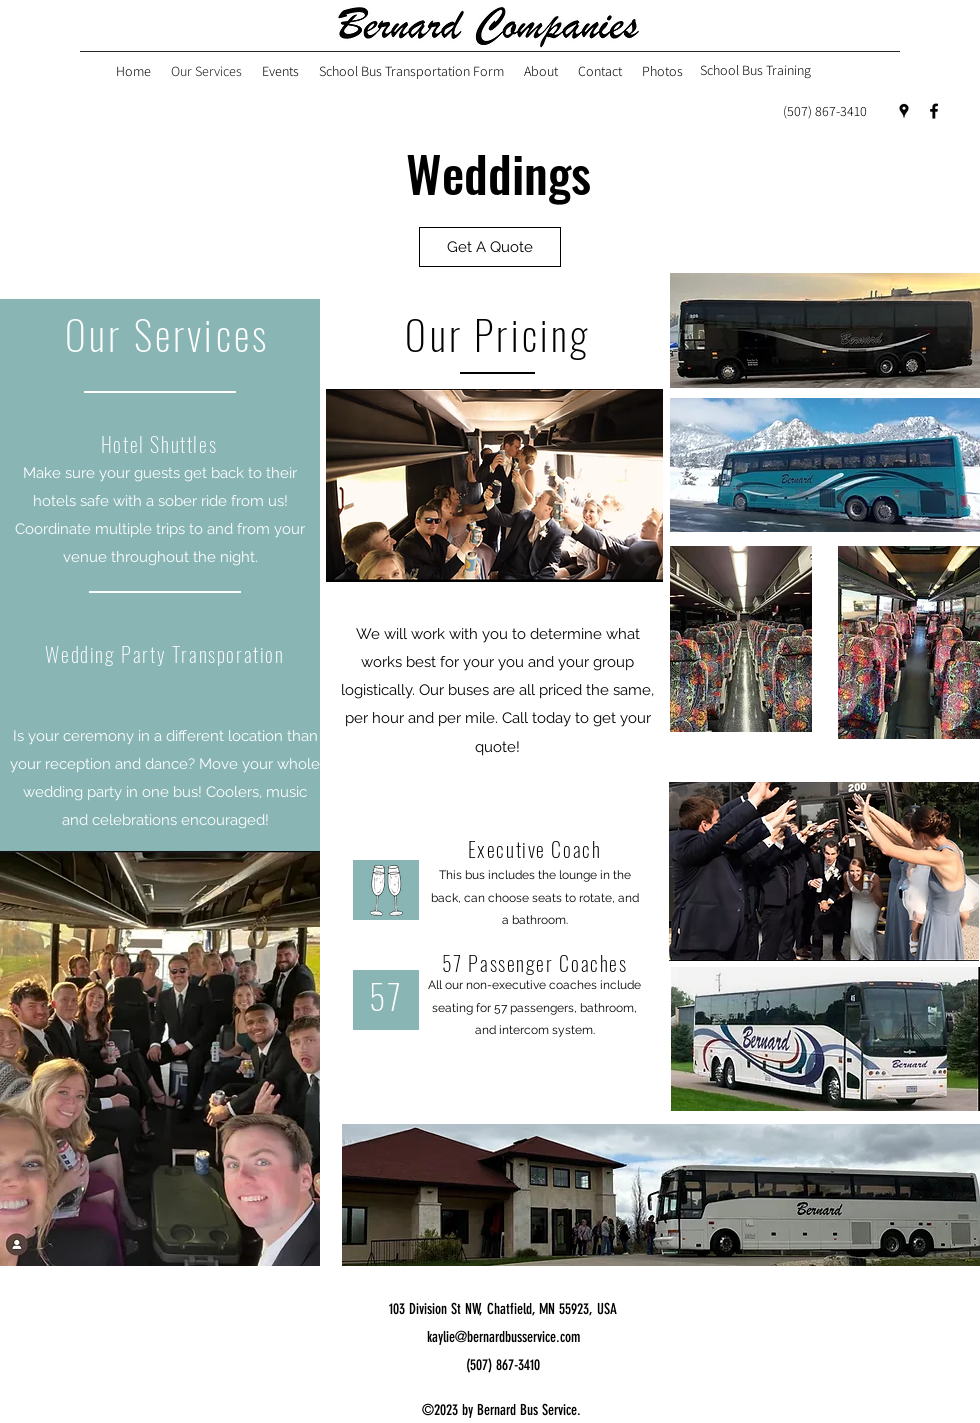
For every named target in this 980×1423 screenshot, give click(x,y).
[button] (490, 247)
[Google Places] (904, 111)
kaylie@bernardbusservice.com (503, 1337)
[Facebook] (934, 111)
